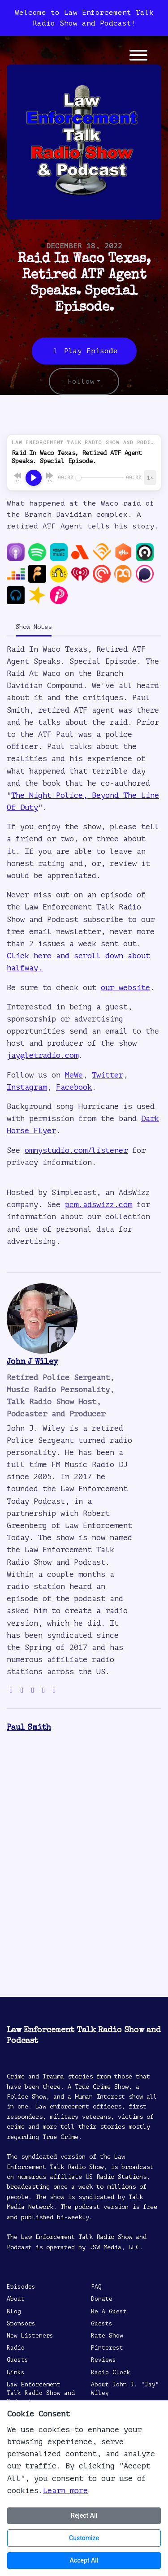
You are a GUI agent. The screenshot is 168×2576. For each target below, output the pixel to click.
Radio (16, 2348)
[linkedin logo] (54, 1690)
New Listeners (30, 2336)
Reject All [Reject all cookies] (84, 2515)
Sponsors (21, 2324)
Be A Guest (109, 2311)
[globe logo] (11, 1690)
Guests (17, 2360)
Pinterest (107, 2348)
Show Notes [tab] (34, 626)
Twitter (107, 1075)
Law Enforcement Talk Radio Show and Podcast (41, 2393)
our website (125, 987)
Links (16, 2372)
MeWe (74, 1075)
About (16, 2299)
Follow (81, 381)
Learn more (65, 2490)
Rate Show (107, 2336)
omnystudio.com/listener (76, 1150)
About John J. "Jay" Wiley (125, 2388)
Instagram (27, 1087)
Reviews (103, 2360)
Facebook (74, 1087)
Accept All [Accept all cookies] (84, 2560)
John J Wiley (32, 1362)
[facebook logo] (43, 1690)
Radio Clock (110, 2372)
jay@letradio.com (42, 1055)
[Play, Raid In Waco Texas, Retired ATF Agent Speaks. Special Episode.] (34, 478)
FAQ (96, 2287)
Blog (14, 2311)
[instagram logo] (32, 1690)
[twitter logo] (21, 1690)
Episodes (21, 2287)
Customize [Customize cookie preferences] (84, 2537)
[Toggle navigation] (138, 56)
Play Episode (84, 351)
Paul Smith (29, 1728)
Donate (101, 2299)
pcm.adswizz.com (98, 1204)
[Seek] (100, 478)
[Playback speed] (150, 477)
